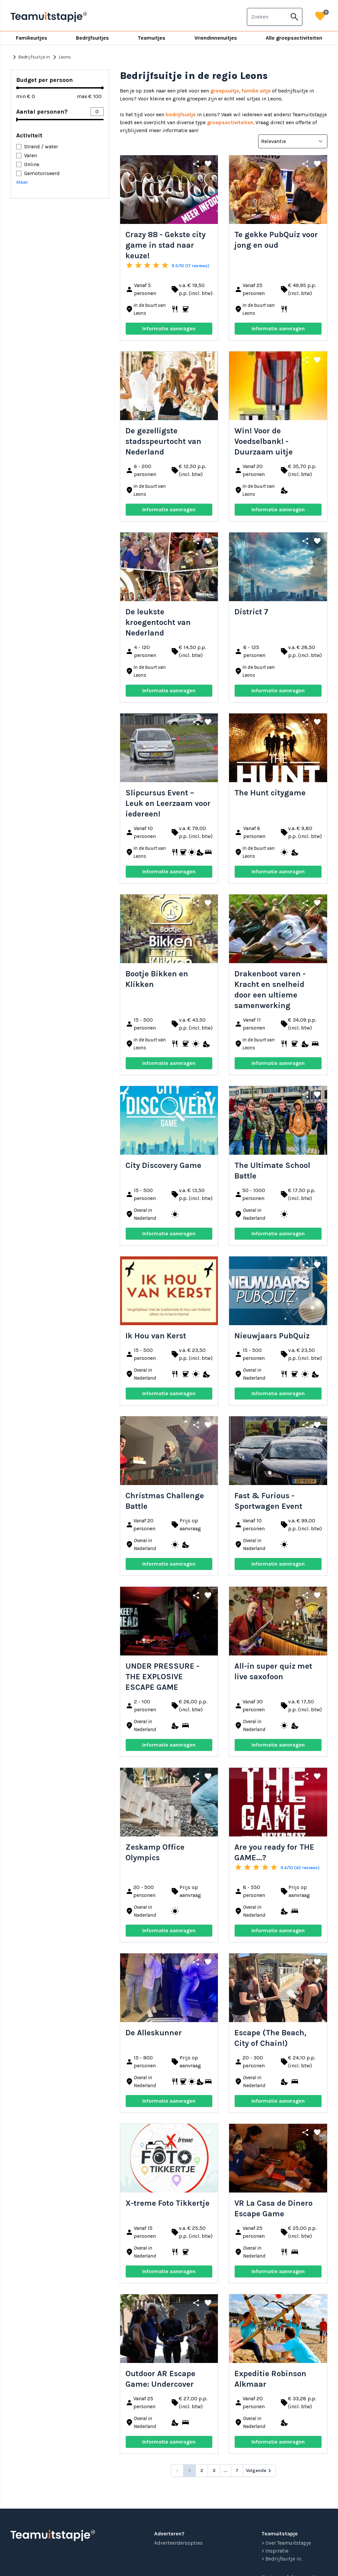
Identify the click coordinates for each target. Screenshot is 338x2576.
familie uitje (256, 91)
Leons (61, 57)
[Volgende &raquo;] (259, 2470)
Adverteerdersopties (178, 2543)
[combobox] (267, 16)
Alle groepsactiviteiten (294, 38)
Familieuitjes (31, 38)
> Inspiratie (274, 2551)
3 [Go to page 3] (214, 2470)
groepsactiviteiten (230, 122)
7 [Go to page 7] (237, 2470)
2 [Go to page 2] (201, 2470)
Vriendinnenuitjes (215, 38)
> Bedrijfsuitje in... (282, 2559)
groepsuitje (224, 91)
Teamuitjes (151, 38)
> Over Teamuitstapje (286, 2543)
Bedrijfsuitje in (30, 57)
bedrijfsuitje (181, 114)
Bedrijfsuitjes (92, 38)
